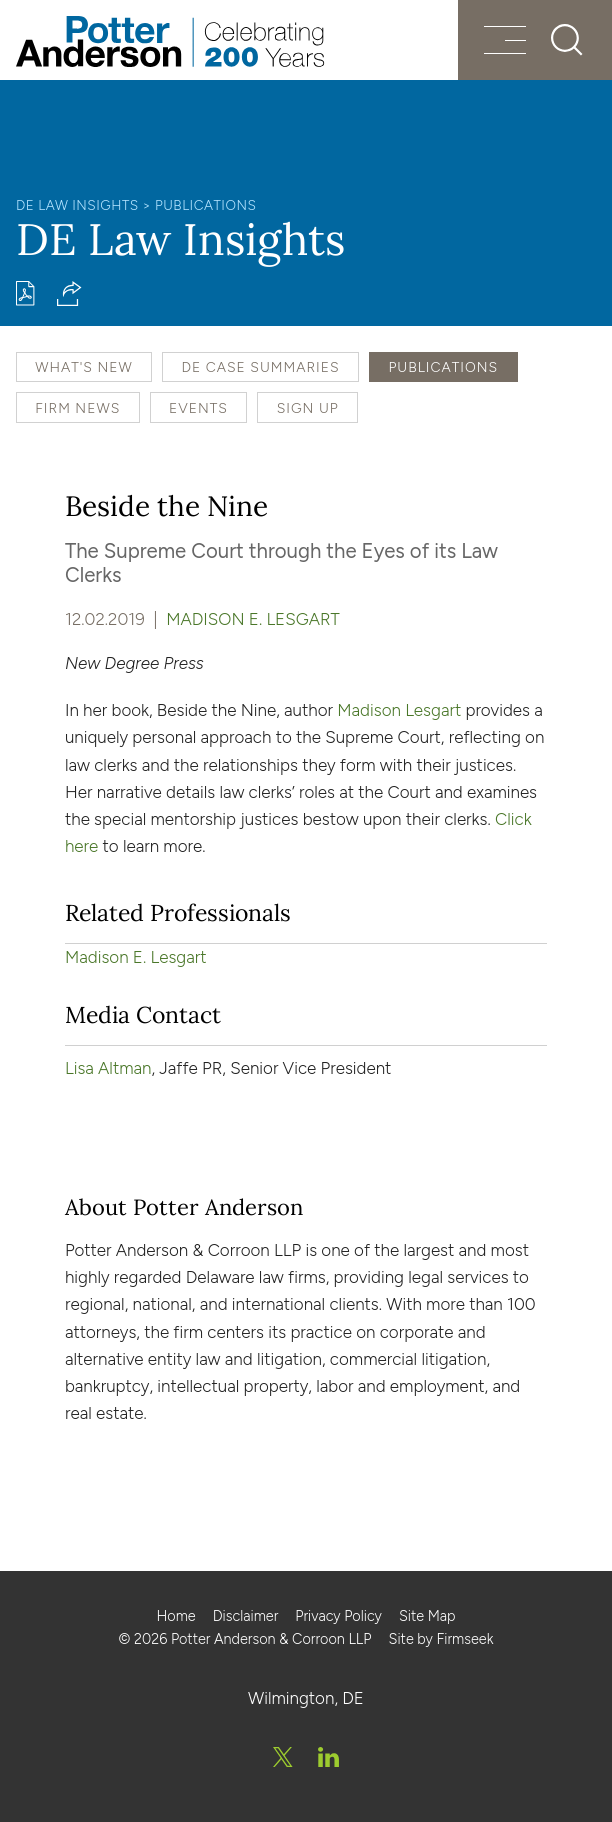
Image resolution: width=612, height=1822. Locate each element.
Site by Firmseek (440, 1639)
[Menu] (503, 42)
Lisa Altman (108, 1068)
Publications (205, 205)
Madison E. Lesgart (253, 619)
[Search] (566, 40)
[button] (69, 293)
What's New (83, 367)
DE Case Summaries (260, 367)
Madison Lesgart (399, 710)
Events (198, 408)
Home (175, 1616)
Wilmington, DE (306, 1698)
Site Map (427, 1616)
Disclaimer (246, 1616)
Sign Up (308, 408)
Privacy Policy (338, 1616)
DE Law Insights (77, 205)
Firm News (77, 408)
